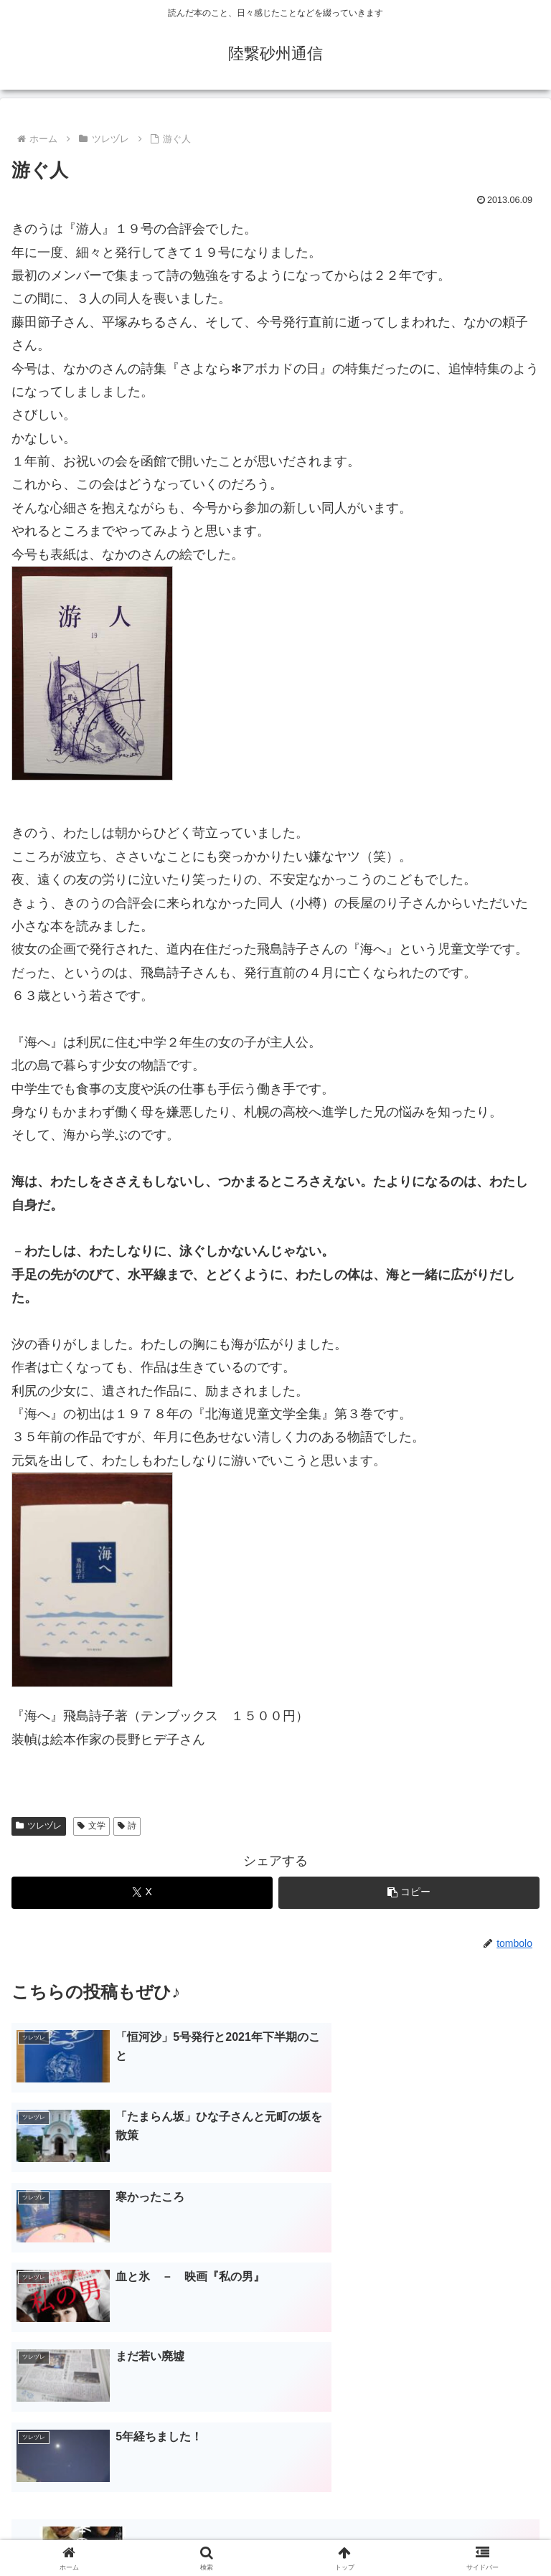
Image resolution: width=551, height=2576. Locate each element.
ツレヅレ (39, 1826)
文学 (91, 1826)
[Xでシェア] (142, 1893)
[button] (409, 1893)
